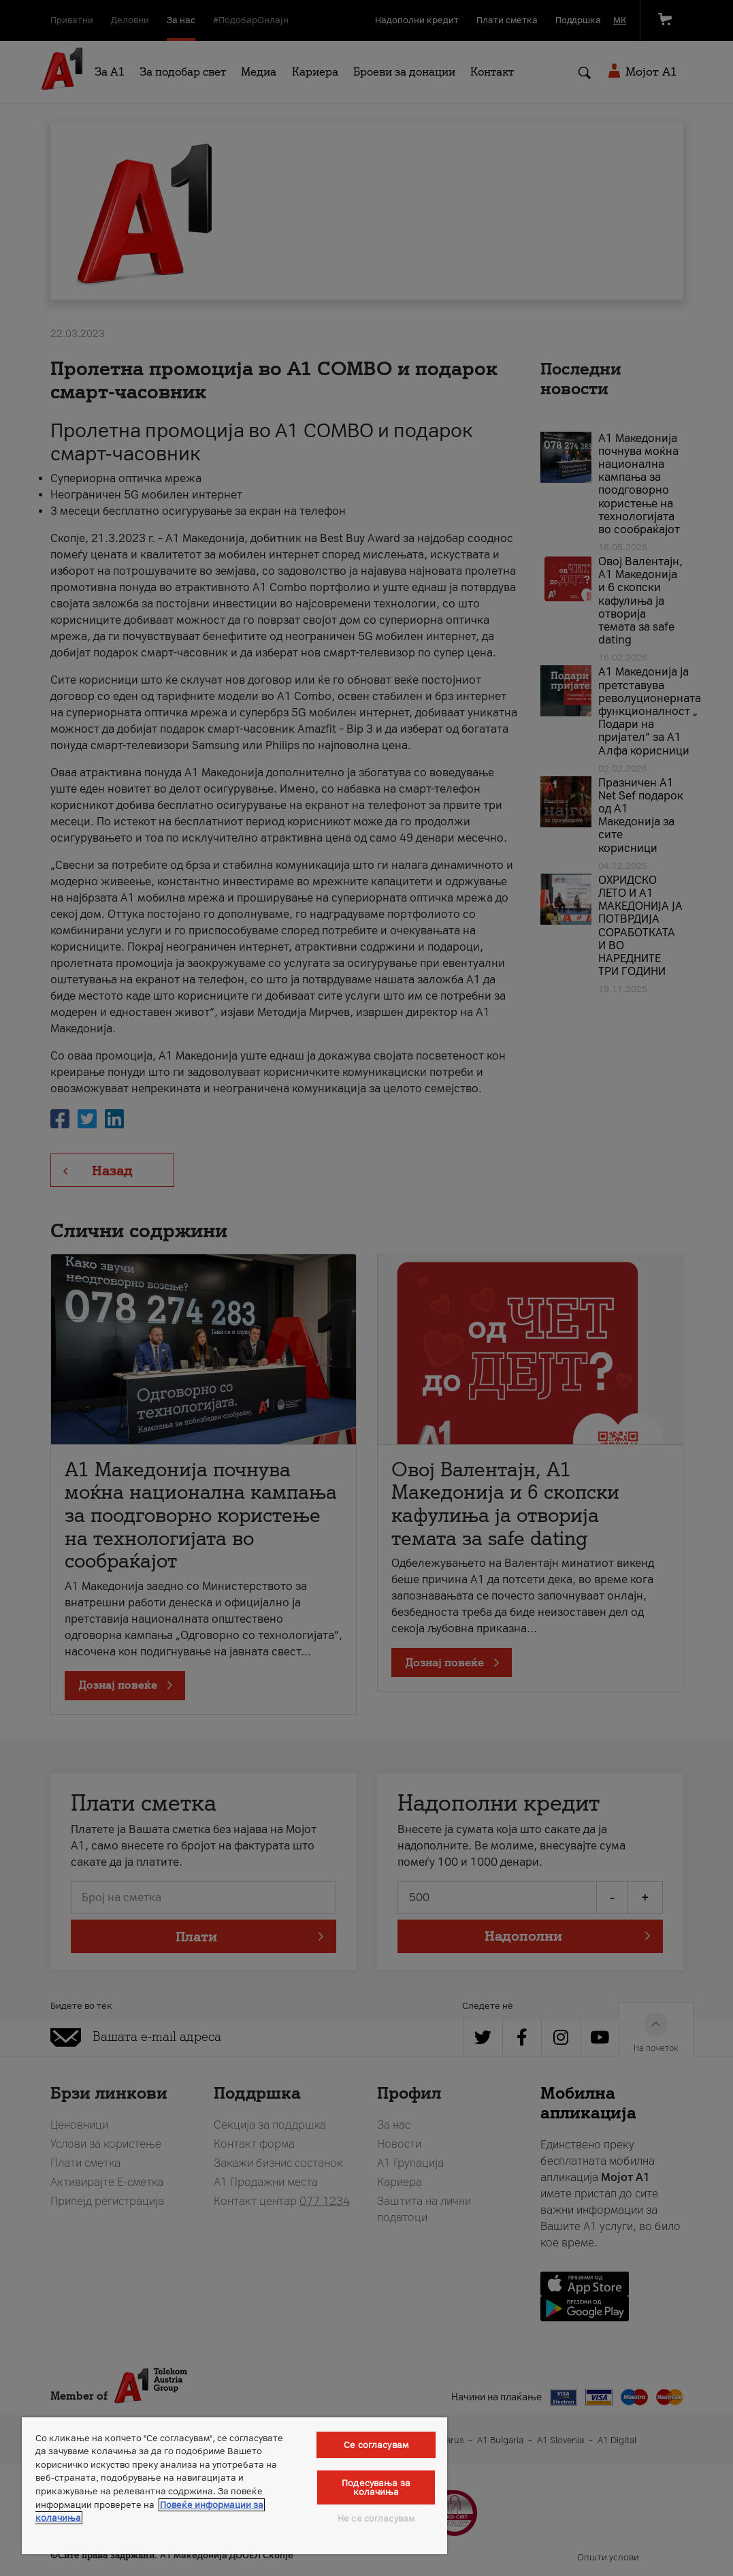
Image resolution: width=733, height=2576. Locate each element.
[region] (234, 2485)
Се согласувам (376, 2445)
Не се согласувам (376, 2518)
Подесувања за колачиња (376, 2487)
